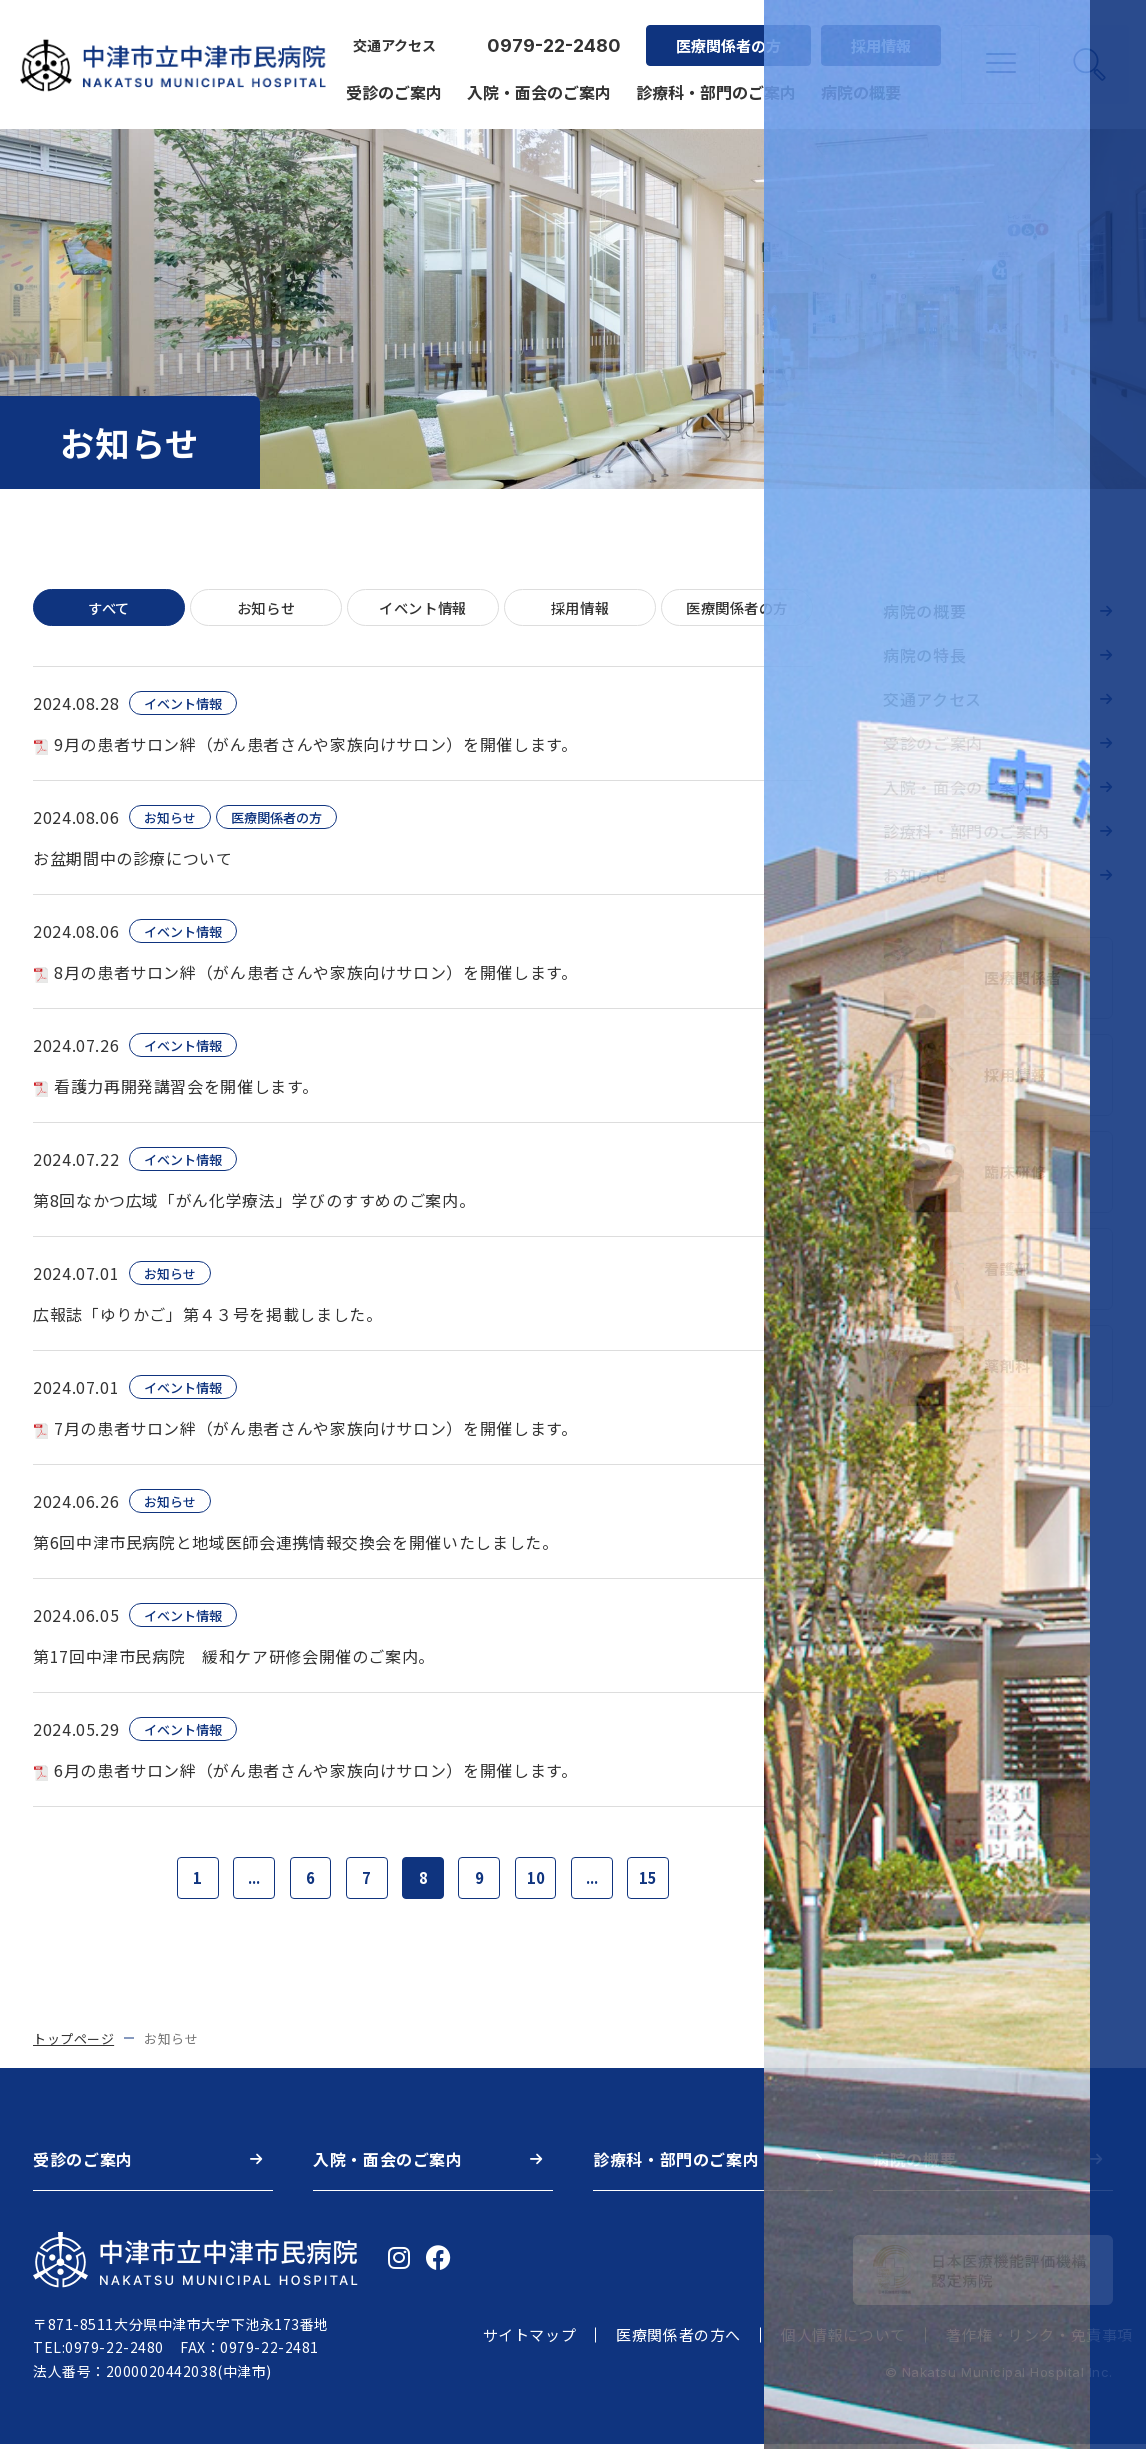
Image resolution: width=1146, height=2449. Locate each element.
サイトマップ (530, 2340)
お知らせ (266, 608)
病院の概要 (858, 82)
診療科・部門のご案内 (713, 82)
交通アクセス (391, 36)
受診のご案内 (391, 82)
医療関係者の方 (725, 35)
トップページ (73, 2043)
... (244, 1881)
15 (662, 1881)
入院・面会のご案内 (536, 82)
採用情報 (878, 35)
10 (542, 1881)
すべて (109, 608)
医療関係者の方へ (678, 2340)
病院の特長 (924, 655)
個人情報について (843, 2340)
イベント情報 (423, 608)
